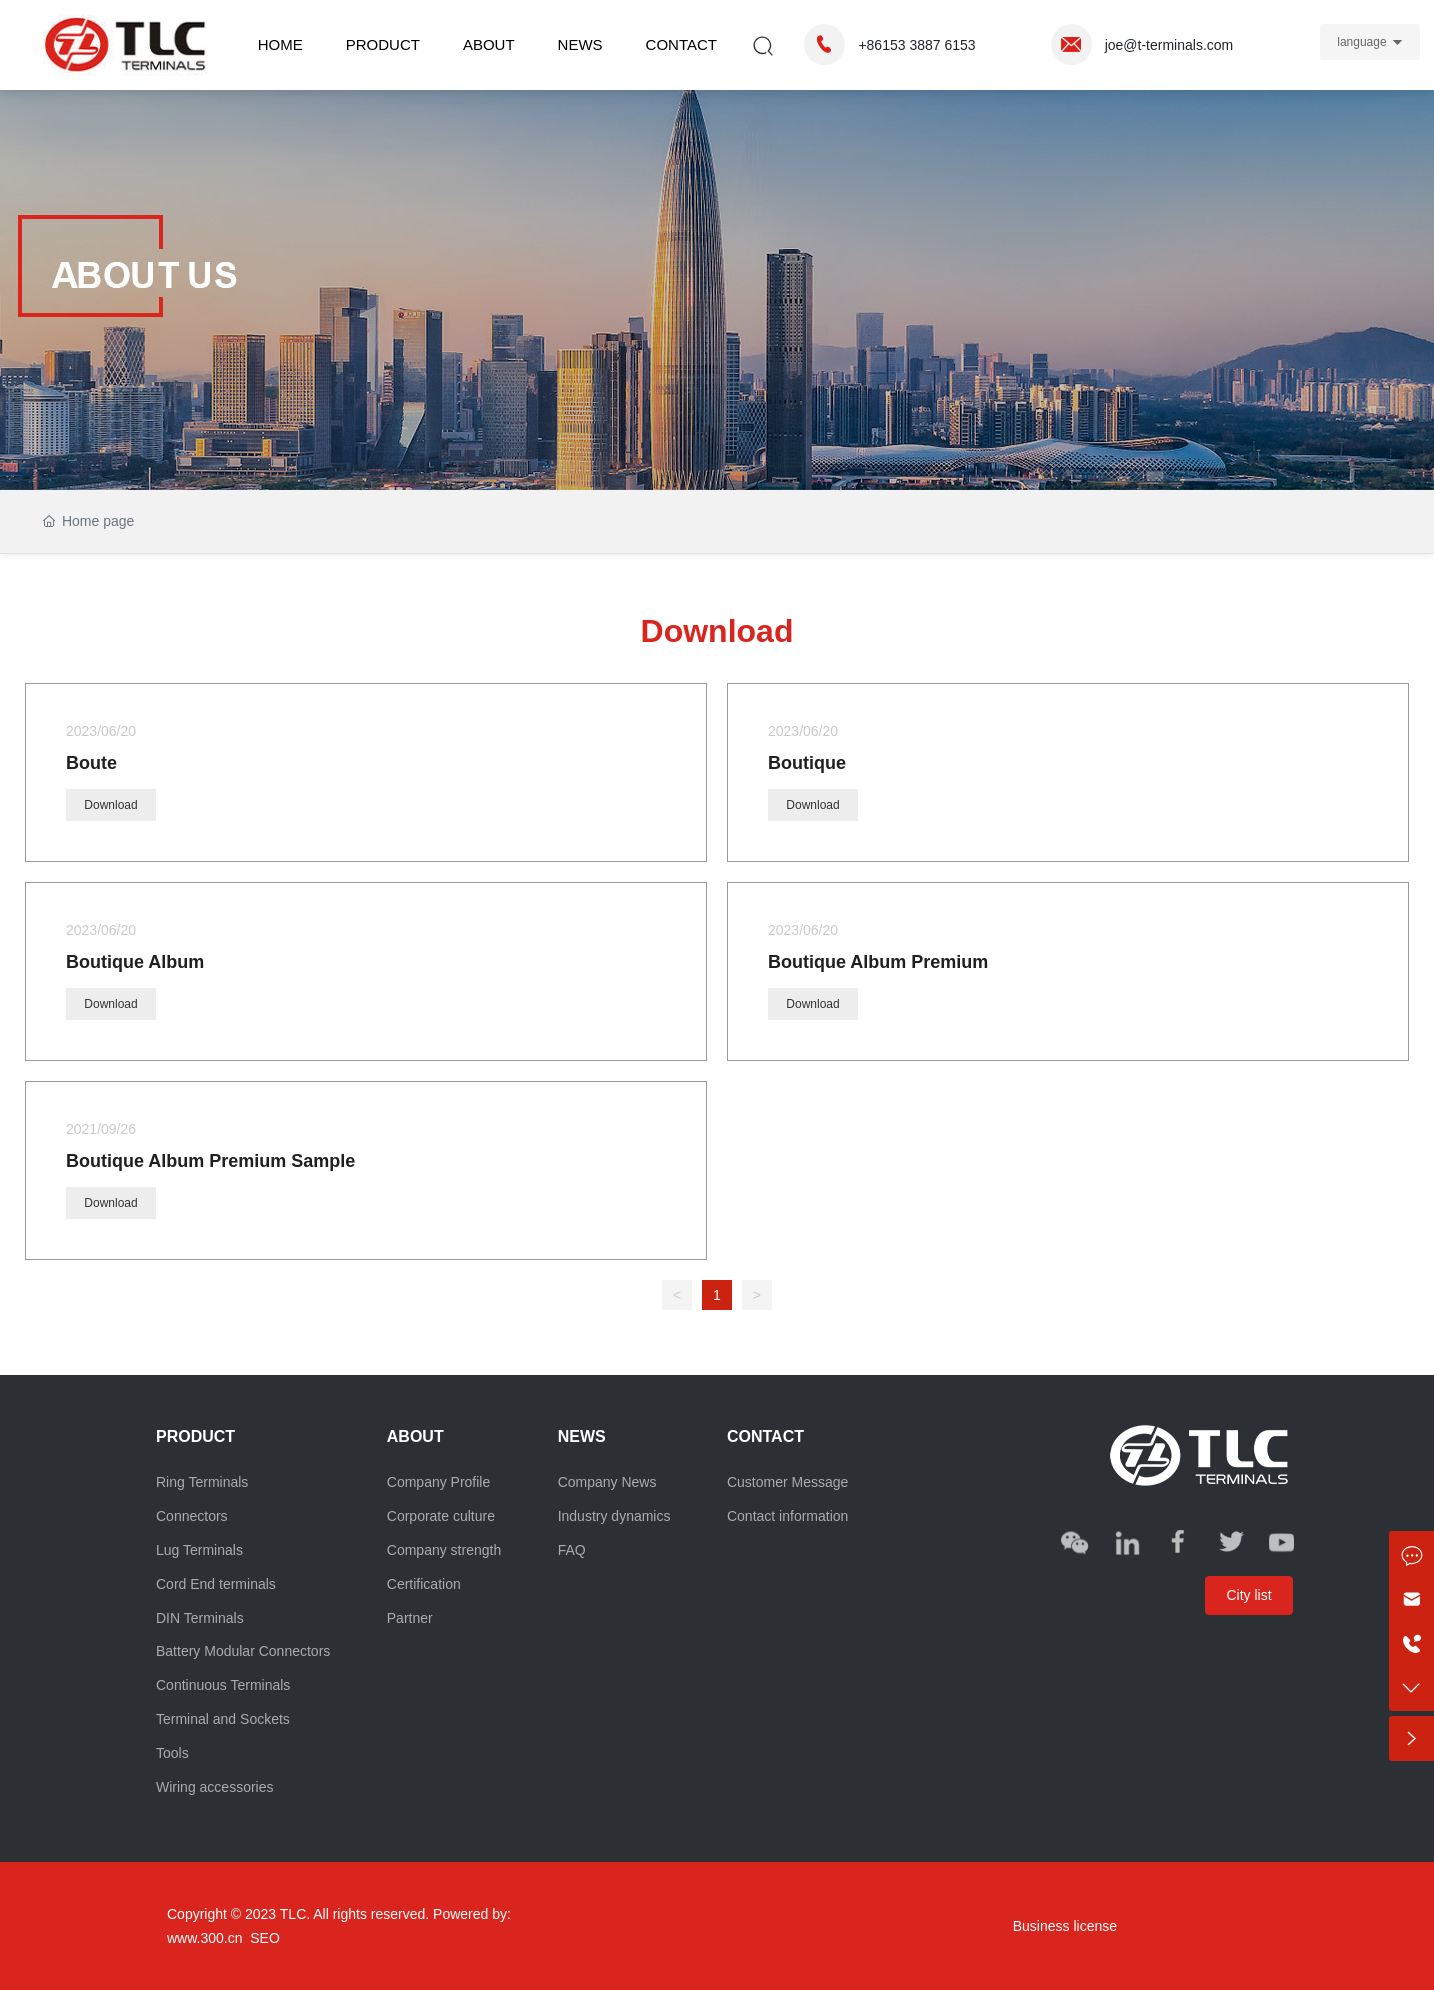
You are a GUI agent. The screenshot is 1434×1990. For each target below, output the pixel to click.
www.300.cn (204, 1938)
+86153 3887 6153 (916, 45)
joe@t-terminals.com (1169, 45)
